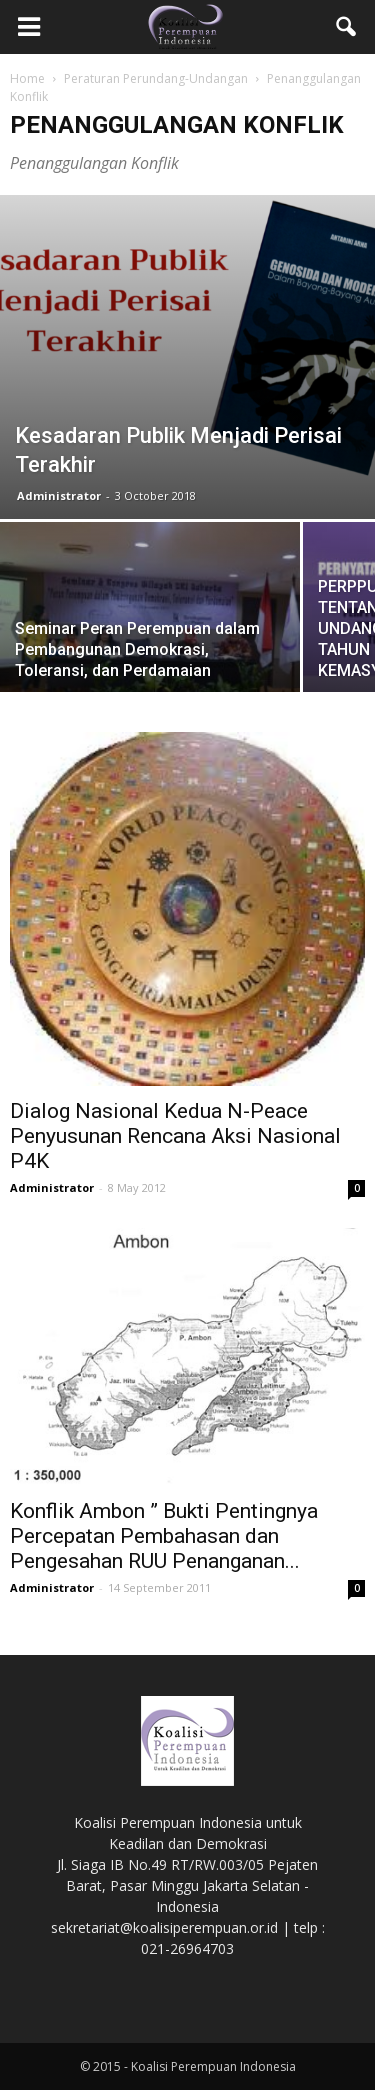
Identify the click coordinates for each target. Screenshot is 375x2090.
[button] (347, 27)
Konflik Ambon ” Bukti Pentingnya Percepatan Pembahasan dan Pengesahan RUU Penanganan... (164, 1536)
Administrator (59, 495)
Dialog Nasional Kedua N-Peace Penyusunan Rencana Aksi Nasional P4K (175, 1136)
